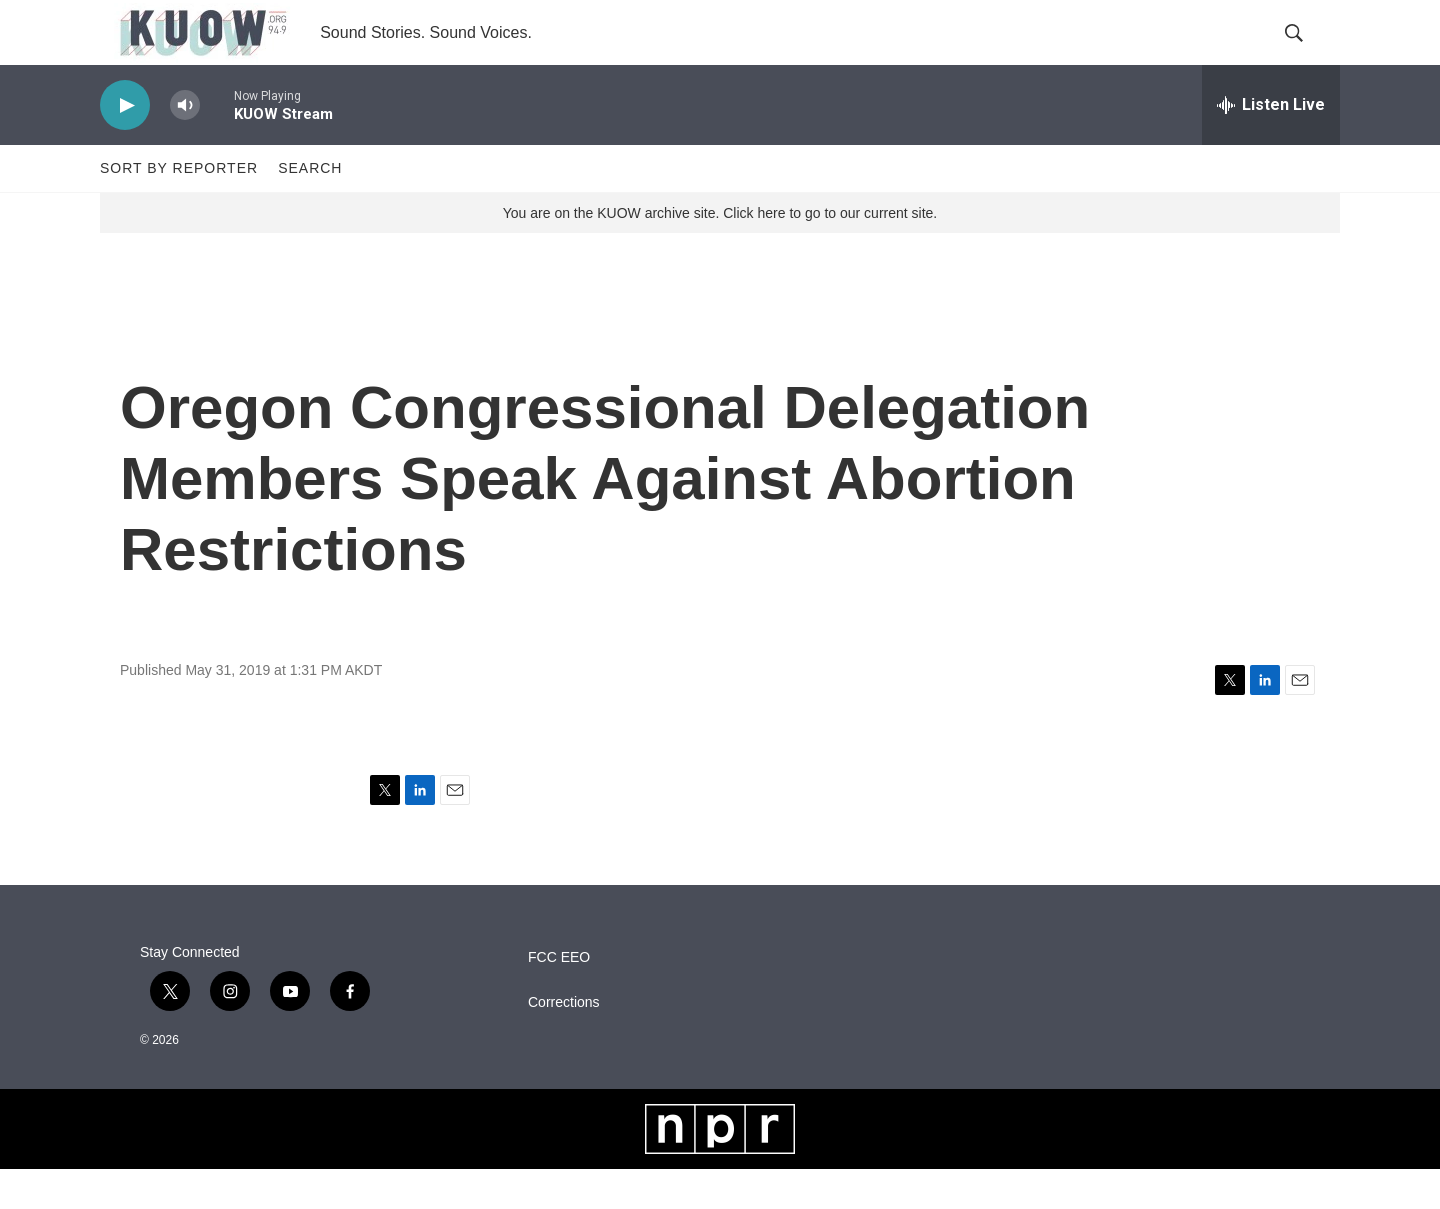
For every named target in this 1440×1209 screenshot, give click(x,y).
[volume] (185, 145)
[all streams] (1271, 145)
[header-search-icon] (1308, 53)
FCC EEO (559, 997)
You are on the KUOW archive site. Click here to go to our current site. (720, 253)
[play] (125, 145)
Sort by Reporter (179, 208)
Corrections (564, 1042)
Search (310, 208)
